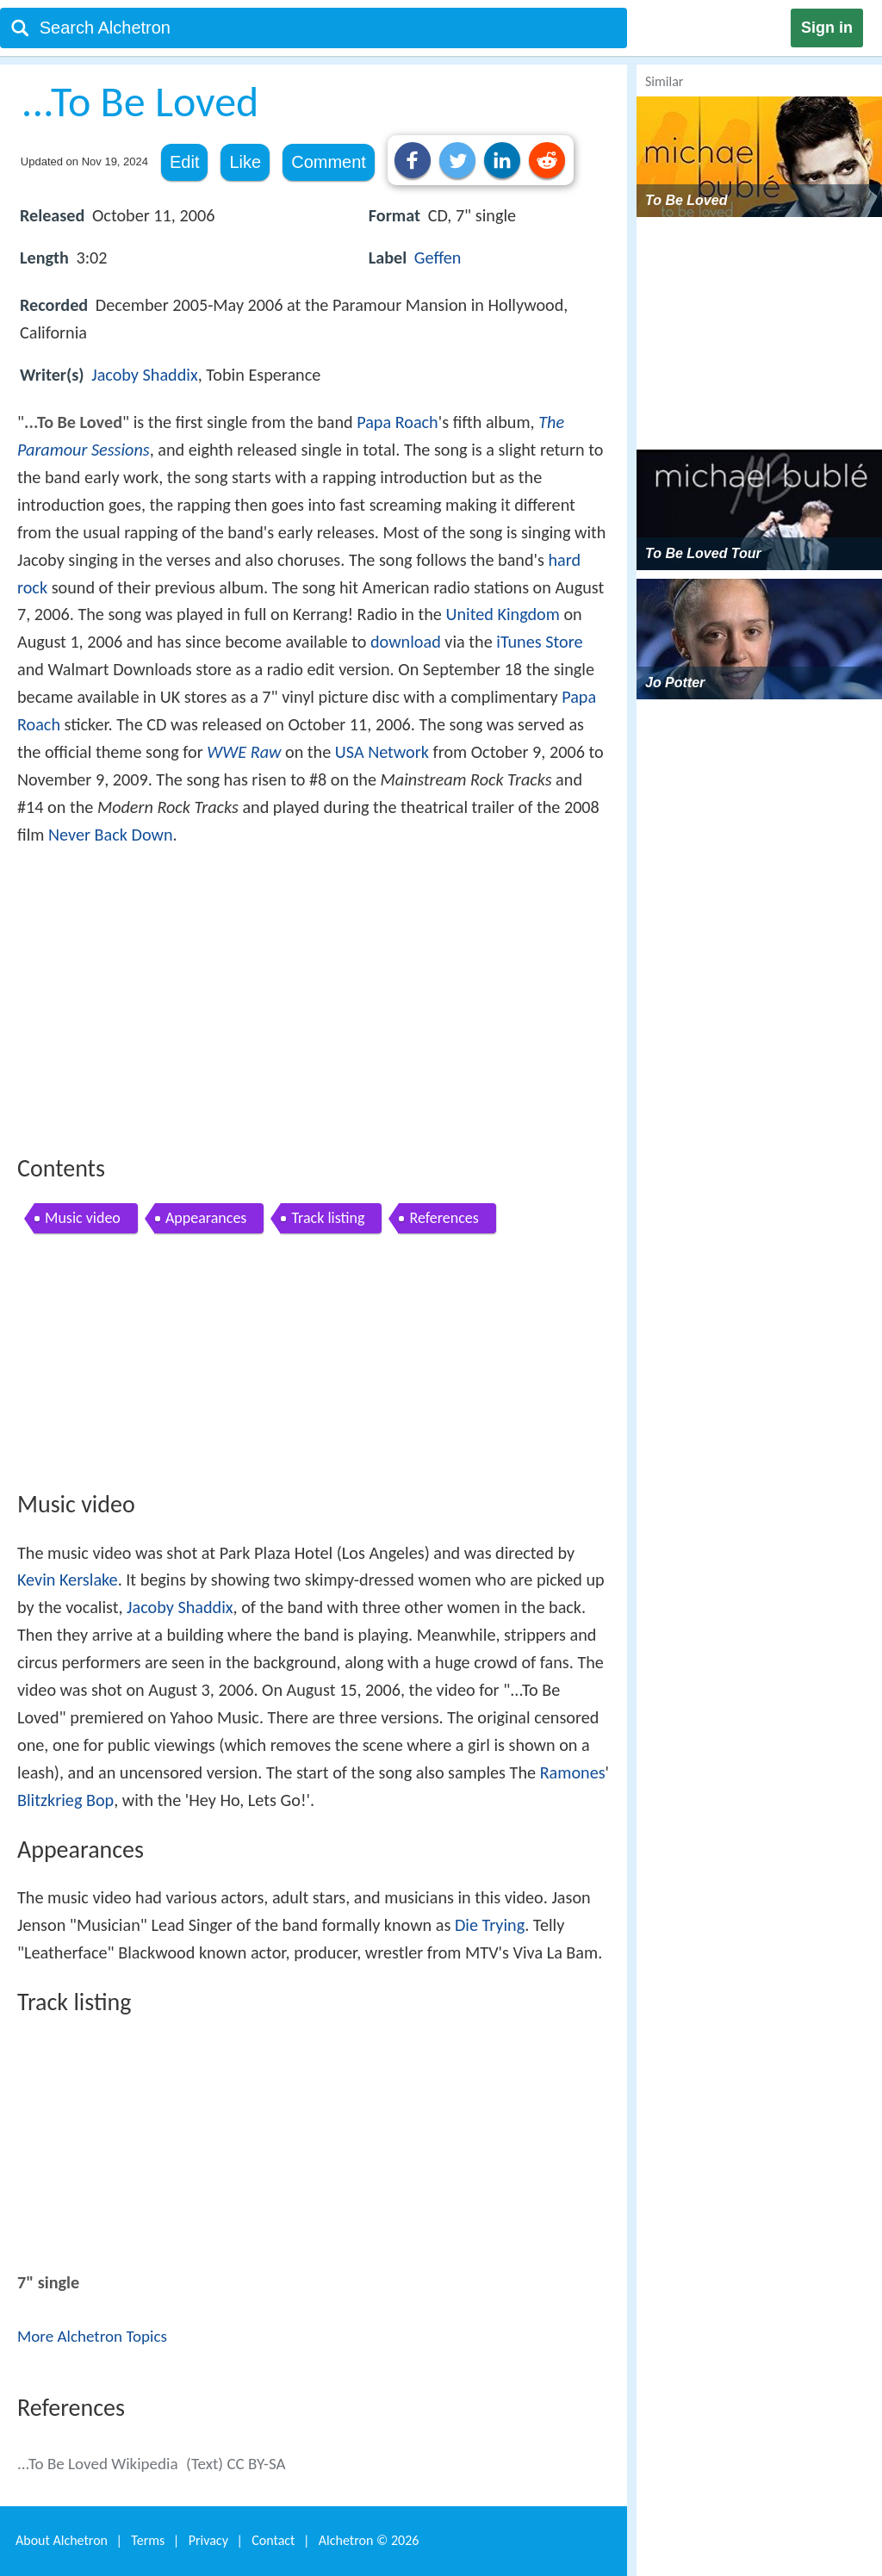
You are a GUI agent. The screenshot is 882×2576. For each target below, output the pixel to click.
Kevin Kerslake (67, 1579)
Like (245, 161)
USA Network (382, 752)
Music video (83, 1217)
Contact (273, 2540)
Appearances (206, 1217)
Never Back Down (110, 834)
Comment (328, 161)
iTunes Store (539, 641)
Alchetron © (369, 2540)
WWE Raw (244, 752)
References (443, 1217)
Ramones (573, 1772)
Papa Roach (397, 422)
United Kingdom (502, 614)
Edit (184, 161)
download (405, 641)
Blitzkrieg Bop (65, 1800)
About (62, 2540)
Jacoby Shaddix (144, 374)
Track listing (327, 1217)
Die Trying (490, 1925)
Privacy (208, 2540)
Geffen (438, 257)
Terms (148, 2540)
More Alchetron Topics (92, 2336)
